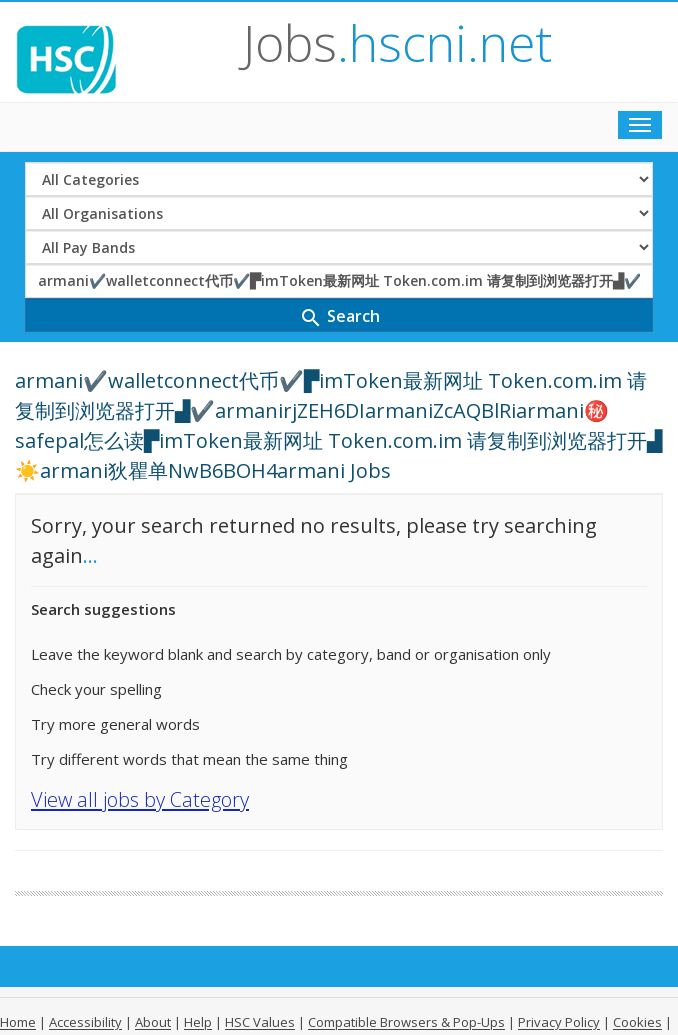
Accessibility (85, 1022)
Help (198, 1022)
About (153, 1022)
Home (18, 1022)
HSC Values (260, 1022)
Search (339, 317)
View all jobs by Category (140, 799)
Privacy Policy (559, 1022)
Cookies (637, 1022)
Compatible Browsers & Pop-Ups (406, 1022)
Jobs (397, 43)
